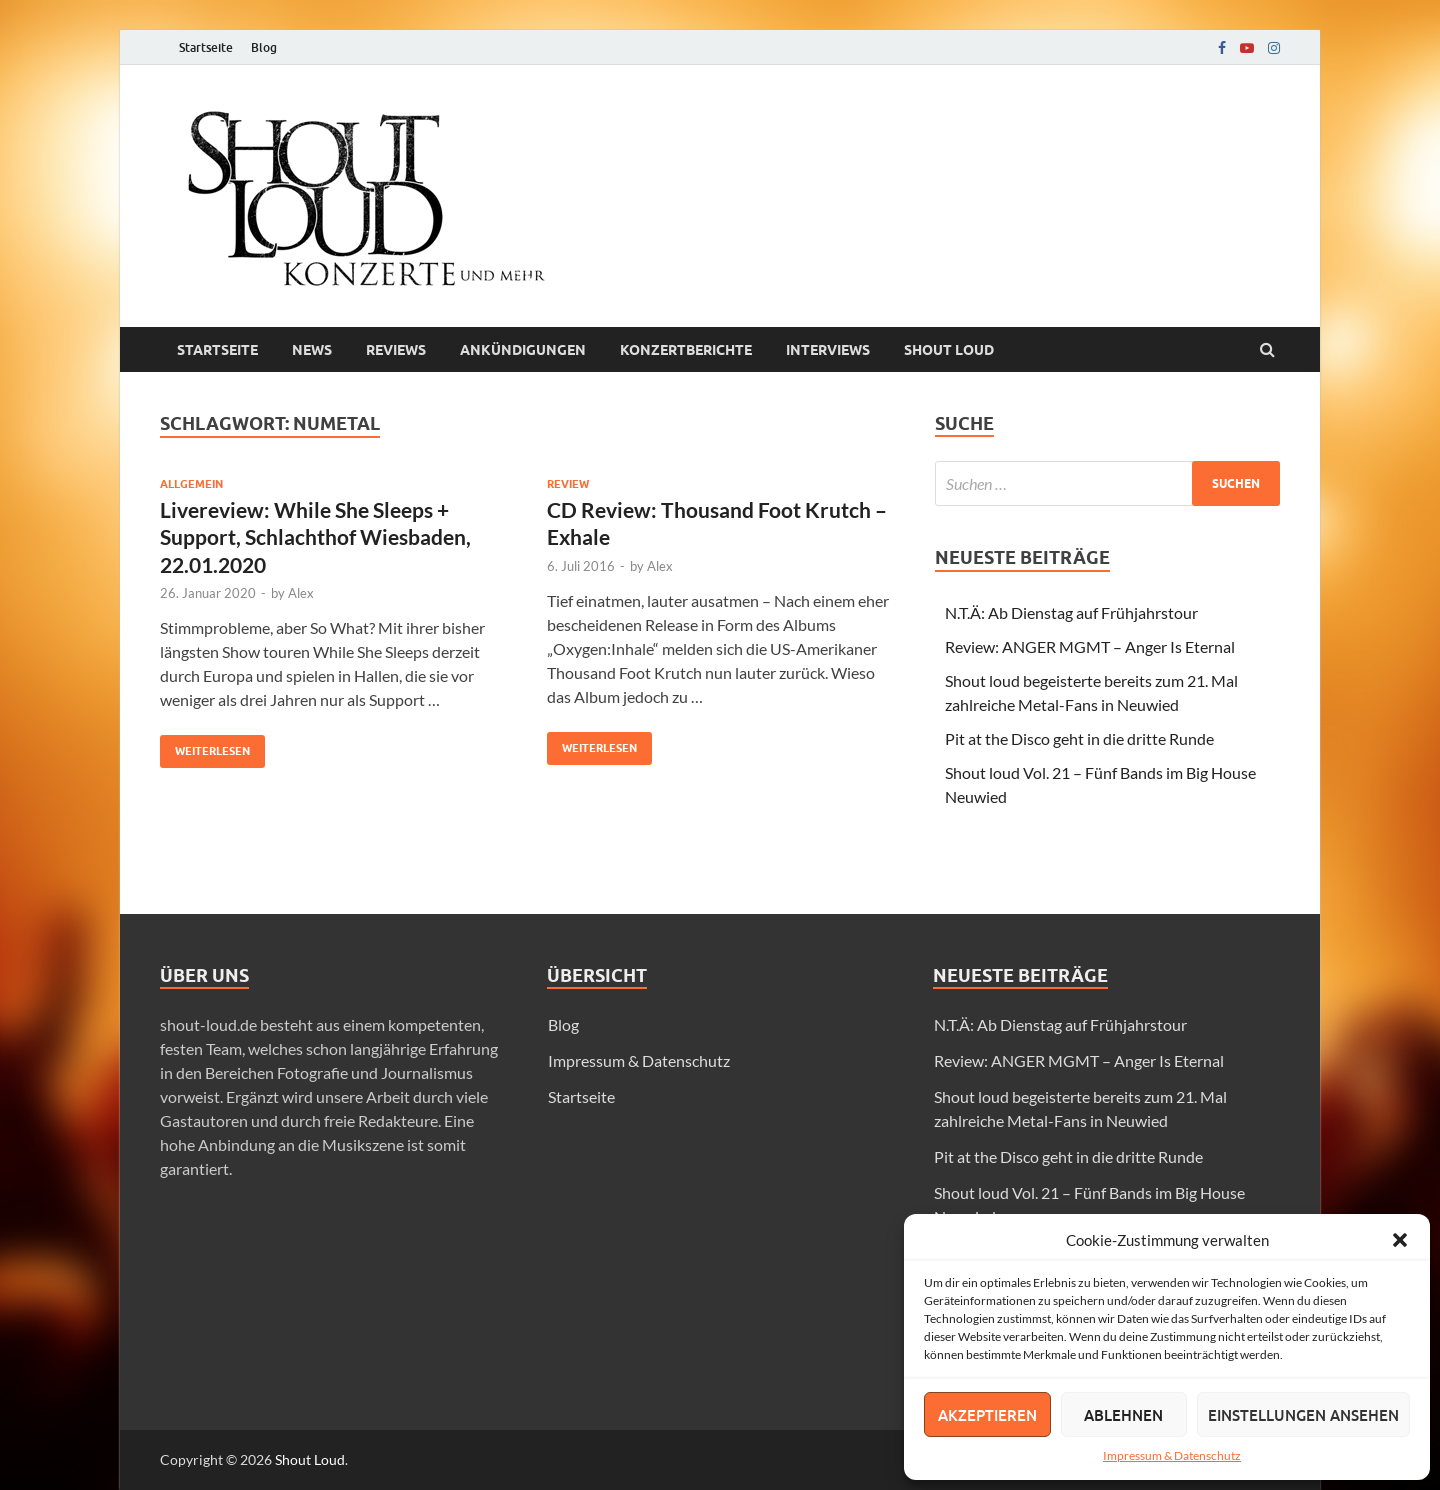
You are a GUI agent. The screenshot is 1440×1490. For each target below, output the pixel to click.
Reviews (396, 350)
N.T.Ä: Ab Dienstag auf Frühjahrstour (1071, 612)
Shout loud (949, 350)
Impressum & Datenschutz (1172, 1455)
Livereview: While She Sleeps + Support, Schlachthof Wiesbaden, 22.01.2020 (315, 537)
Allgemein (191, 484)
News (312, 350)
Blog (264, 47)
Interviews (828, 350)
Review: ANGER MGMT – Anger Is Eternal (1090, 646)
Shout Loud (310, 1459)
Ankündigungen (523, 350)
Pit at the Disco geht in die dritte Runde (1079, 738)
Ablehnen (1123, 1415)
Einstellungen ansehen (1303, 1415)
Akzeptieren (987, 1415)
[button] (1400, 1240)
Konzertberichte (686, 350)
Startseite (206, 47)
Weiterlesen (205, 746)
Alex (301, 593)
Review (568, 484)
